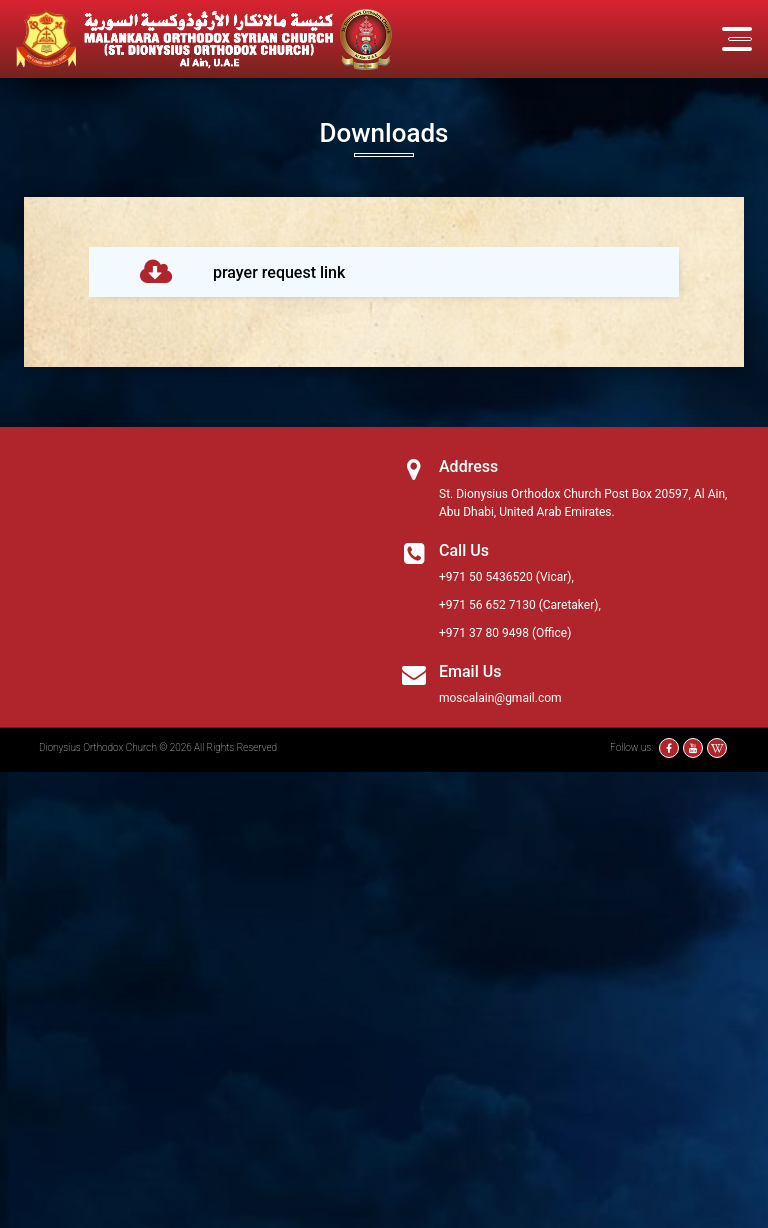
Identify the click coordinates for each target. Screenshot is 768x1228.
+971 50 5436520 (486, 577)
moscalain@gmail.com (500, 698)
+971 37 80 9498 (484, 633)
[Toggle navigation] (737, 39)
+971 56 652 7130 (487, 605)
